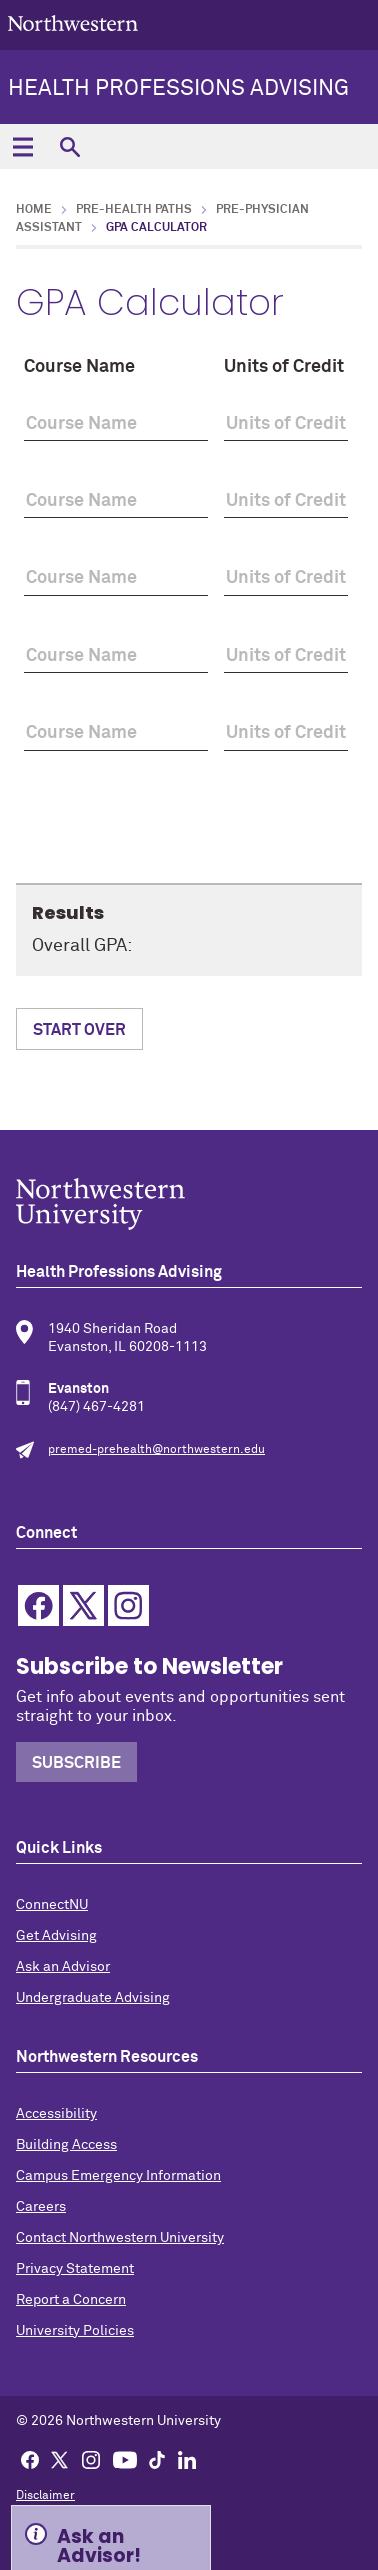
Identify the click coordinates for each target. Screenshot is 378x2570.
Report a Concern (71, 2300)
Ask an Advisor (63, 1967)
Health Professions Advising (178, 89)
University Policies (75, 2331)
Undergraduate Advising (93, 1998)
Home (34, 210)
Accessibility (56, 2114)
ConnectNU (52, 1905)
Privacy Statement (75, 2269)
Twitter (83, 1605)
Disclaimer (45, 2496)
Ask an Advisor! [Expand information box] (99, 2544)
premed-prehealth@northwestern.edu (156, 1450)
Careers (41, 2207)
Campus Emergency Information (118, 2176)
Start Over (79, 1030)
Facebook (38, 1605)
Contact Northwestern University (120, 2238)
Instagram (128, 1605)
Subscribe (76, 1763)
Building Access (66, 2145)
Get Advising (56, 1936)
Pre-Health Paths (134, 210)
